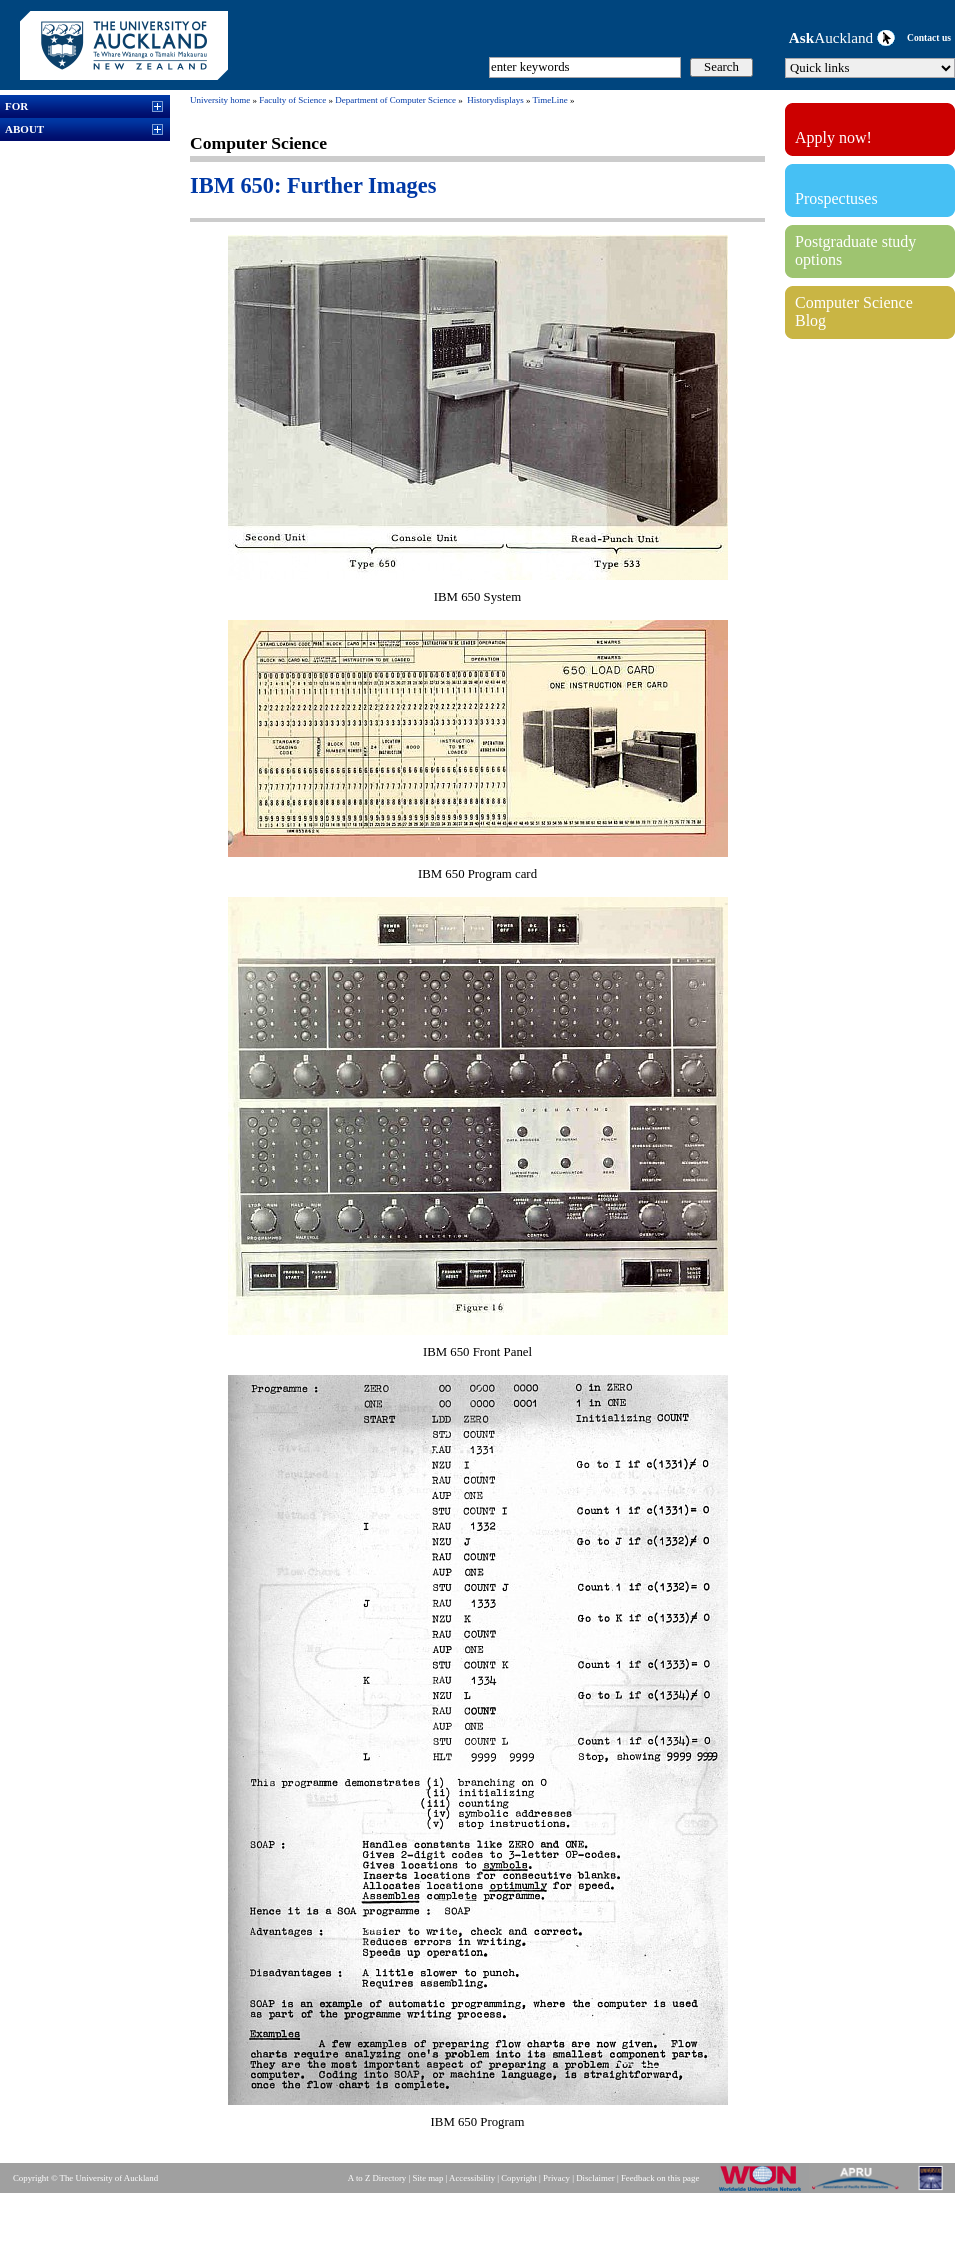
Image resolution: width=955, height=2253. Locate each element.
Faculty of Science (292, 100)
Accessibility (472, 2178)
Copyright (519, 2178)
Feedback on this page (660, 2178)
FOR (16, 106)
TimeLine (550, 100)
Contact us (929, 37)
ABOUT (24, 129)
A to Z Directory (377, 2178)
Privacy (556, 2178)
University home (220, 100)
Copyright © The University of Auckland (85, 2178)
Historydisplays (495, 100)
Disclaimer (595, 2178)
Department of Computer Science (395, 100)
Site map (427, 2178)
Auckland (842, 37)
